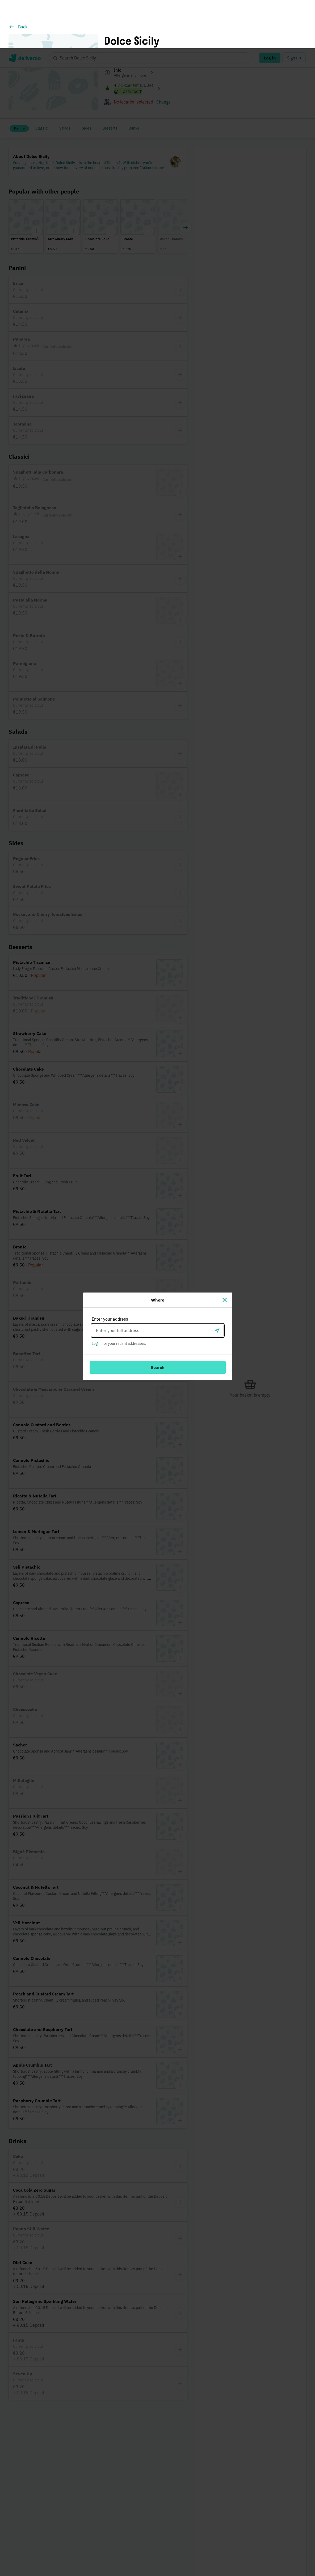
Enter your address (110, 1270)
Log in (97, 1295)
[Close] (224, 1251)
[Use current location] (217, 1282)
